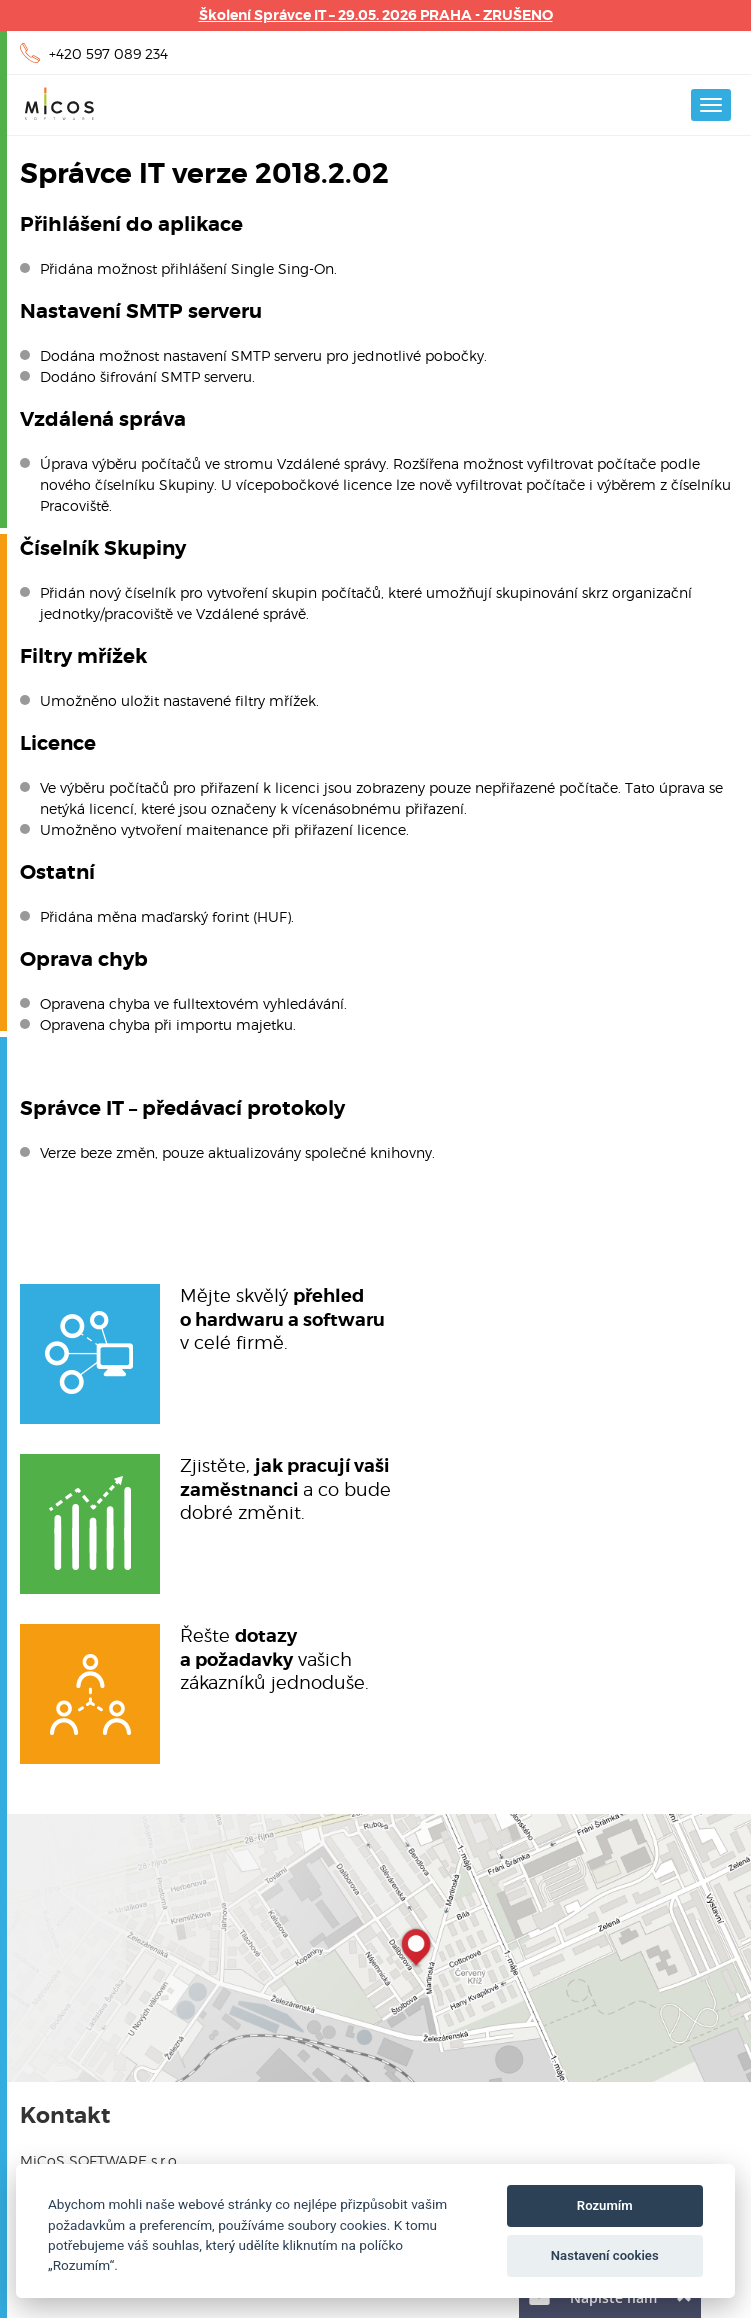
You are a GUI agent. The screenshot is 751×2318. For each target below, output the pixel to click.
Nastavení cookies (605, 2255)
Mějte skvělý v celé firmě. (282, 1318)
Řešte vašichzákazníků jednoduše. (274, 1658)
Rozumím (605, 2205)
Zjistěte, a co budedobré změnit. (285, 1488)
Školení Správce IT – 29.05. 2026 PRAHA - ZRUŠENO (376, 15)
